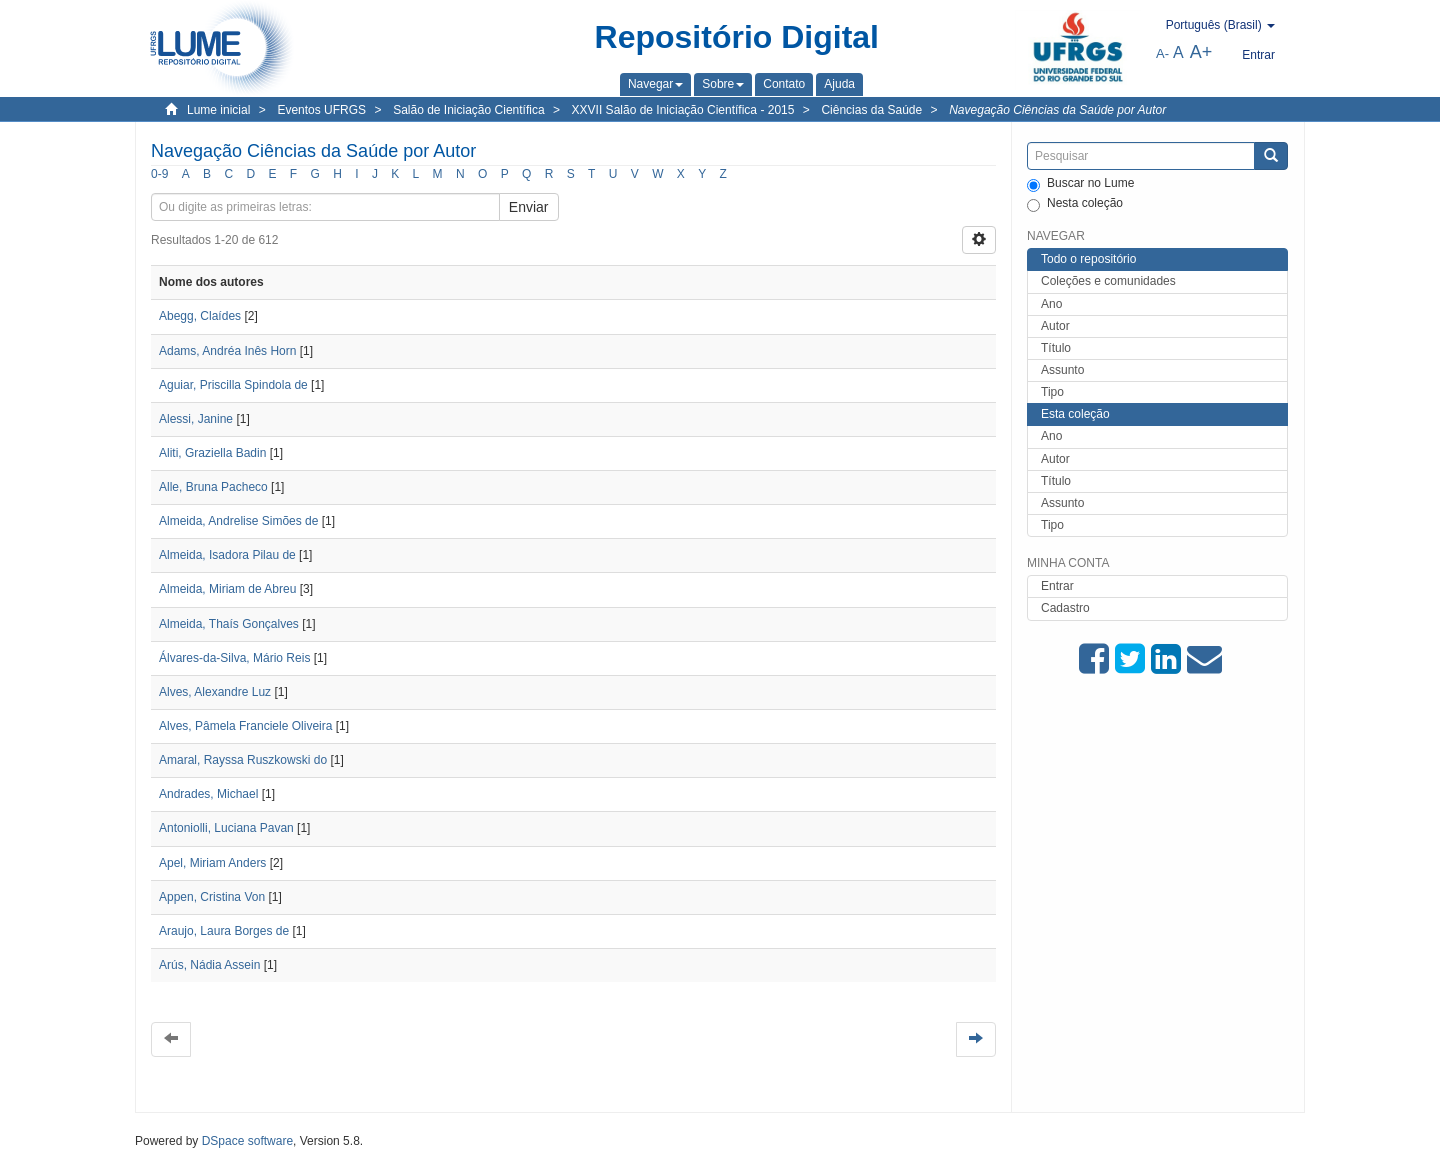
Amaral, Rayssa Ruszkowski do (243, 760)
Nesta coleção (1075, 204)
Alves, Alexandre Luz (215, 692)
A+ (1201, 52)
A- (1162, 53)
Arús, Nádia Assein (209, 965)
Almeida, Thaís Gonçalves (229, 624)
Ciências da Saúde (871, 110)
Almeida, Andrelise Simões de (238, 521)
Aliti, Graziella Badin (212, 453)
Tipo (1052, 392)
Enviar (529, 207)
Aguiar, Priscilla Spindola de (233, 385)
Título (1056, 348)
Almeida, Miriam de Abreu (227, 589)
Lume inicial (218, 110)
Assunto (1062, 370)
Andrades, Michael (208, 794)
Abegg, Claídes (200, 316)
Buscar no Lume (1080, 184)
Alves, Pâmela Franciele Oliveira (245, 726)
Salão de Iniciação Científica (468, 110)
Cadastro (1065, 608)
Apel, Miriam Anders (212, 863)
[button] (655, 84)
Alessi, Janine (196, 419)
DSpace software (247, 1141)
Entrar (1057, 586)
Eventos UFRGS (321, 110)
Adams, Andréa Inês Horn (227, 351)
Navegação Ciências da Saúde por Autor (1057, 110)
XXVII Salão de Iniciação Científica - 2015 (683, 110)
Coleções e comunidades (1108, 281)
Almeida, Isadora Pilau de (227, 555)
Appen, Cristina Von (212, 897)
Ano (1051, 304)
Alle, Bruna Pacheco (213, 487)
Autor (1055, 326)
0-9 (159, 174)
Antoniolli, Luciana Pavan (226, 828)
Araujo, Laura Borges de (224, 931)
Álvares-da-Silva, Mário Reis (234, 658)
